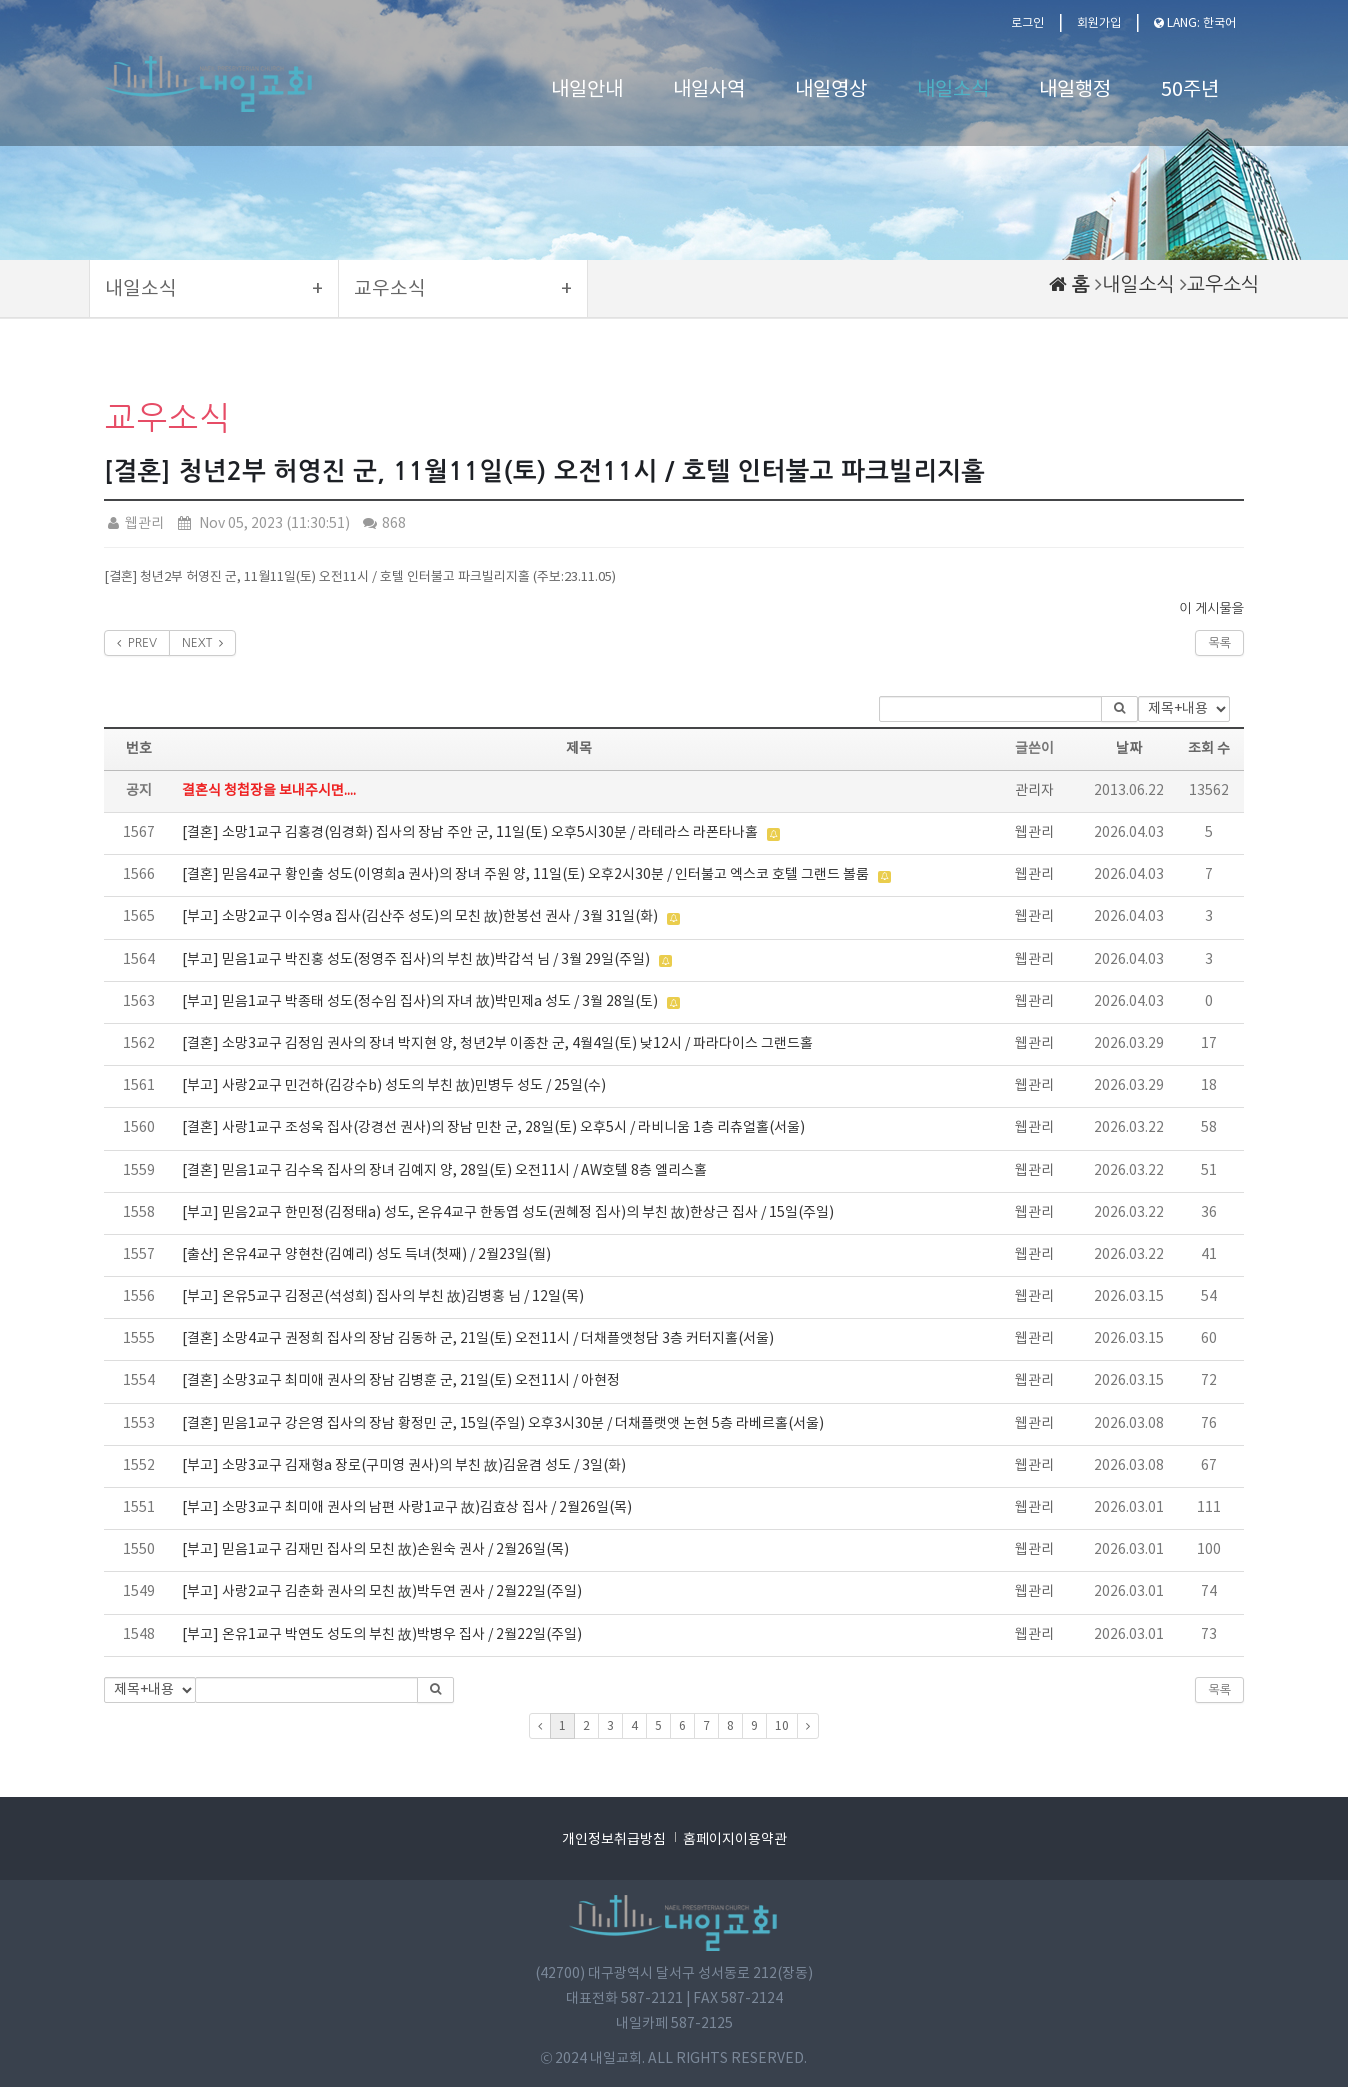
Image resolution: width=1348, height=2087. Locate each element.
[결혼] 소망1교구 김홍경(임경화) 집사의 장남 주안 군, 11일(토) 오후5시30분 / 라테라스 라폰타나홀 (470, 833)
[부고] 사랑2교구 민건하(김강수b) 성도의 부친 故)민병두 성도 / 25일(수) (394, 1086)
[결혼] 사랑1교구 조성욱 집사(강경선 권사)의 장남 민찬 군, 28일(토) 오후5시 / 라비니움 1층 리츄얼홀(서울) (493, 1128)
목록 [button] (1219, 1690)
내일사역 (709, 90)
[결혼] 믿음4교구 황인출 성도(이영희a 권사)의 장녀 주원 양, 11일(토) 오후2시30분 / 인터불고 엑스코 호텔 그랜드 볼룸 (525, 875)
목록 (1219, 643)
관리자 (1034, 791)
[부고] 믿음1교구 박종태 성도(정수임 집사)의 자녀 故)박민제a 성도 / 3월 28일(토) (420, 1002)
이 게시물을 (1211, 608)
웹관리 (134, 524)
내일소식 (953, 90)
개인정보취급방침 (614, 1840)
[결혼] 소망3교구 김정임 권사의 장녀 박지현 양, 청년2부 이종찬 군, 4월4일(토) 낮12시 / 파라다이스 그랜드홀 (497, 1044)
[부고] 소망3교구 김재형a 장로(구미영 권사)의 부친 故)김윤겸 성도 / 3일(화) (404, 1466)
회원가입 (1099, 23)
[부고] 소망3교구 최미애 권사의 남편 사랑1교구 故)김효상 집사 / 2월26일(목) (407, 1508)
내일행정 (1075, 90)
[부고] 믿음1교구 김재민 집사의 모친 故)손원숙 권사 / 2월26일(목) (375, 1550)
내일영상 (831, 90)
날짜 (1129, 749)
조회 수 (1209, 749)
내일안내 (587, 90)
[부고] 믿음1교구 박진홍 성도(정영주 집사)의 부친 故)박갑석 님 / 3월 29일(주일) (416, 960)
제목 (579, 749)
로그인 (1027, 23)
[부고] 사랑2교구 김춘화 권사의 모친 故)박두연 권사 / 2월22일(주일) (382, 1592)
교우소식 (1223, 284)
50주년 (1190, 90)
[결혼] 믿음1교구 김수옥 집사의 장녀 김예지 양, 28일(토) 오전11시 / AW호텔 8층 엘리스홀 (444, 1171)
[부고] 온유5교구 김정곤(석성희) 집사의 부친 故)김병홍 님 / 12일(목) (383, 1297)
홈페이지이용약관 (735, 1840)
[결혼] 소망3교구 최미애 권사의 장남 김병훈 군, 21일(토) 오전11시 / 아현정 (401, 1381)
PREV (137, 643)
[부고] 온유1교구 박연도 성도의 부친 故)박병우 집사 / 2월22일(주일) (382, 1635)
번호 (139, 749)
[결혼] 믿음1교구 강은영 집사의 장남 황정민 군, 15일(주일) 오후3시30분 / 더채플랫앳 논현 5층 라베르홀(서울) (503, 1424)
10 (782, 1726)
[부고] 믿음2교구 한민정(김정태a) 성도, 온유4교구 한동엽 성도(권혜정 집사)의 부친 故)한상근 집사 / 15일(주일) (508, 1213)
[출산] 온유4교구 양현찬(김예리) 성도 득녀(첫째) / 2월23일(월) (366, 1255)
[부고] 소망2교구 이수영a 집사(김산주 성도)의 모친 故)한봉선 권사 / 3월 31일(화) (420, 917)
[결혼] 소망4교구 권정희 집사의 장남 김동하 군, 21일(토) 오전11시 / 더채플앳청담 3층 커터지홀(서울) (478, 1339)
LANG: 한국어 (1195, 23)
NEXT (202, 643)
